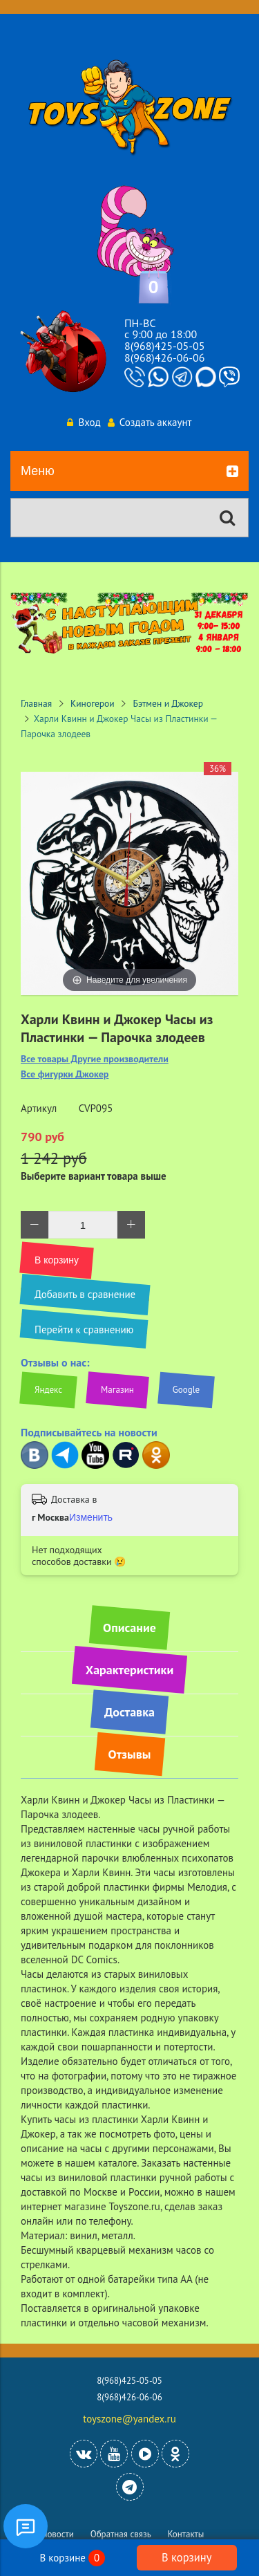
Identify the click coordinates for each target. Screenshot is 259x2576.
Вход (83, 422)
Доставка (129, 1712)
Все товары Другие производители (95, 1059)
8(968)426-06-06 (164, 357)
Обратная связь (120, 2534)
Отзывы (129, 1754)
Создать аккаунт (150, 422)
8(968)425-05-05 (164, 346)
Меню (129, 471)
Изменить (91, 1517)
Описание (129, 1628)
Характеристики (129, 1670)
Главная (36, 703)
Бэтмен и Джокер (168, 703)
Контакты (186, 2534)
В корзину (186, 2557)
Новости (57, 2534)
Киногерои (92, 703)
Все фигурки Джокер (64, 1074)
